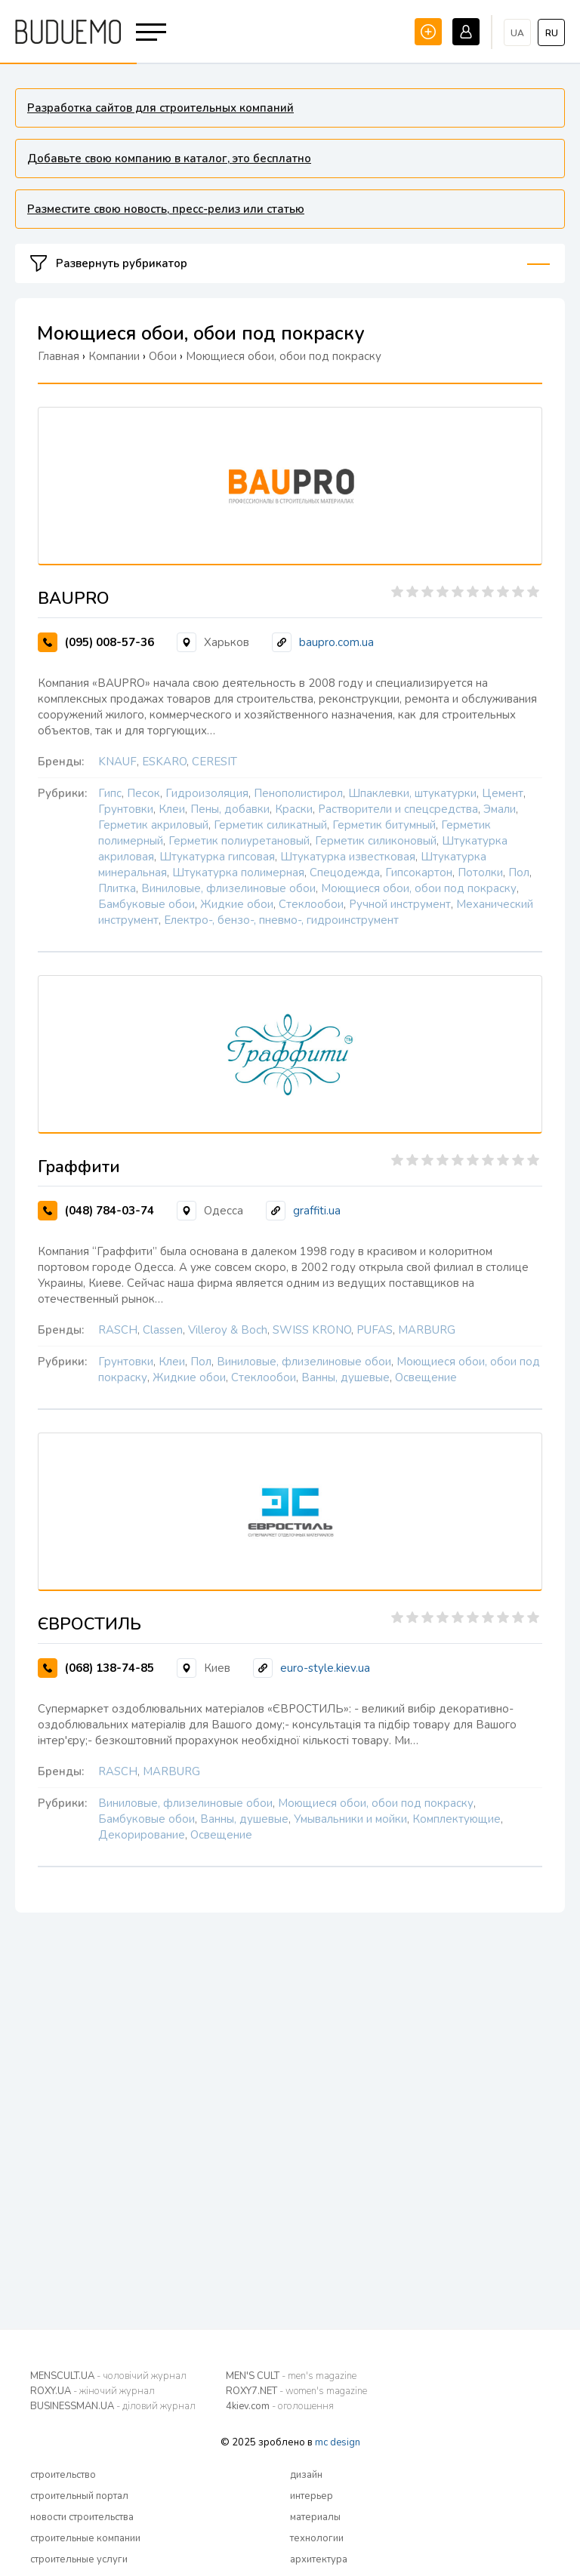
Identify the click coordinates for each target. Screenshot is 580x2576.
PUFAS (374, 1329)
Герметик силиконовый (376, 840)
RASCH (117, 1329)
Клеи (172, 809)
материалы (315, 2517)
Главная (58, 356)
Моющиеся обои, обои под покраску (419, 888)
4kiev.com (280, 2406)
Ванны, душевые (345, 1377)
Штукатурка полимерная (238, 872)
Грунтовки (125, 809)
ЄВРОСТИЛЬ (89, 1624)
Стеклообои (311, 904)
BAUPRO (74, 598)
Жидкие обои (236, 904)
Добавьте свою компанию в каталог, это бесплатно (169, 158)
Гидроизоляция (206, 793)
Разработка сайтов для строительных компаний (160, 107)
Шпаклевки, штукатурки (412, 793)
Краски (294, 809)
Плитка (117, 888)
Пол (518, 872)
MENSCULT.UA (108, 2376)
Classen (163, 1329)
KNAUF (117, 761)
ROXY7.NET (296, 2391)
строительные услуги (79, 2559)
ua (517, 33)
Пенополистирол (298, 793)
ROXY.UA (92, 2391)
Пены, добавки (230, 809)
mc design (337, 2442)
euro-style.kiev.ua (325, 1668)
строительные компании (85, 2538)
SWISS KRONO (312, 1329)
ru (551, 33)
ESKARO (164, 761)
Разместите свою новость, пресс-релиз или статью (165, 209)
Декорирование (141, 1834)
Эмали (499, 809)
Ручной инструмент (400, 904)
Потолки (480, 872)
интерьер (311, 2496)
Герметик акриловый (153, 825)
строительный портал (79, 2496)
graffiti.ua (317, 1210)
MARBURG (426, 1329)
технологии (317, 2538)
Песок (143, 793)
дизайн (306, 2475)
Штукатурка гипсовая (217, 856)
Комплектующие (456, 1819)
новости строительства (82, 2517)
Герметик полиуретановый (239, 840)
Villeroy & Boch (227, 1329)
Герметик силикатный (270, 825)
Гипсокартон (418, 872)
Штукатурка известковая (347, 856)
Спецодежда (345, 872)
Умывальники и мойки (350, 1819)
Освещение (426, 1377)
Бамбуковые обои (146, 904)
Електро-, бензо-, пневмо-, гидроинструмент (281, 920)
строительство (63, 2475)
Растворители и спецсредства (398, 809)
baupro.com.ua (336, 642)
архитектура (318, 2559)
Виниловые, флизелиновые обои (228, 888)
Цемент (502, 793)
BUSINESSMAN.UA (113, 2406)
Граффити (79, 1167)
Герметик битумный (384, 825)
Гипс (110, 793)
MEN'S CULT (291, 2376)
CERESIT (214, 761)
